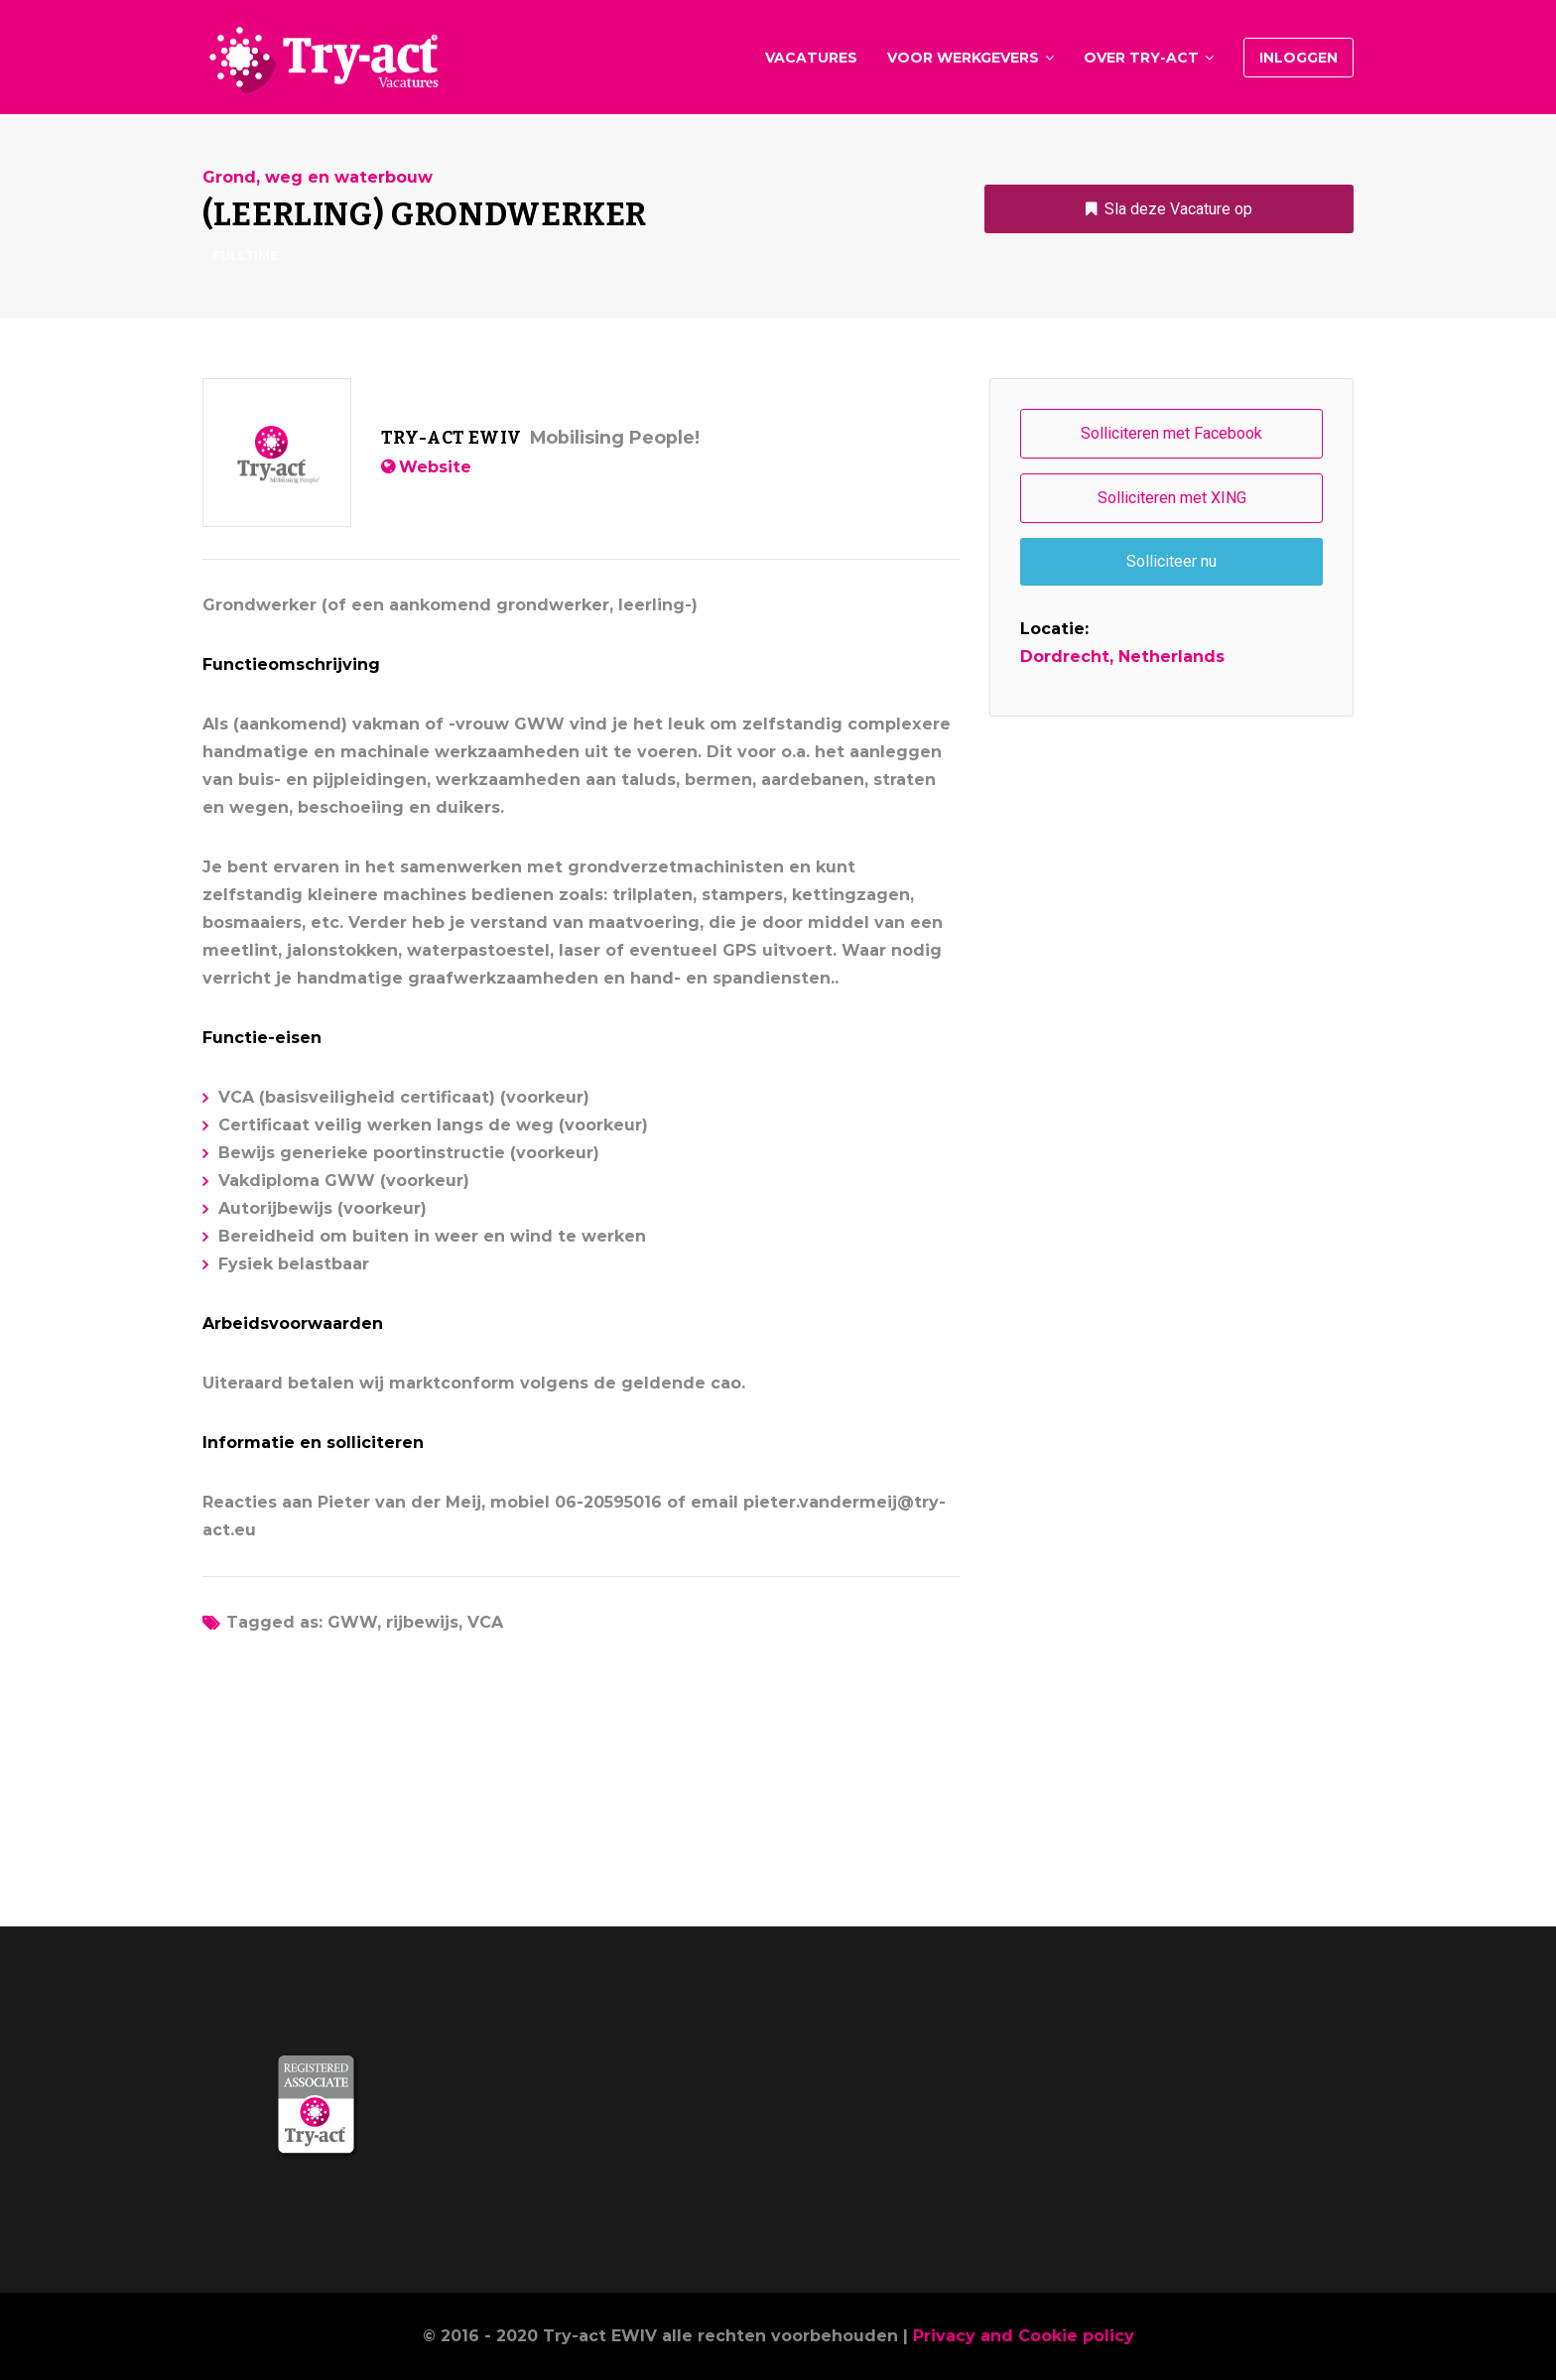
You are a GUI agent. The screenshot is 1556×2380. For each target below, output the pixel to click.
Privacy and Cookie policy (1023, 2335)
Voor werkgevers (963, 57)
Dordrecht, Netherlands (1122, 656)
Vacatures (811, 57)
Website (435, 467)
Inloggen (1298, 57)
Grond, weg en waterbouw (317, 178)
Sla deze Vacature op (1178, 208)
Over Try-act (1141, 57)
